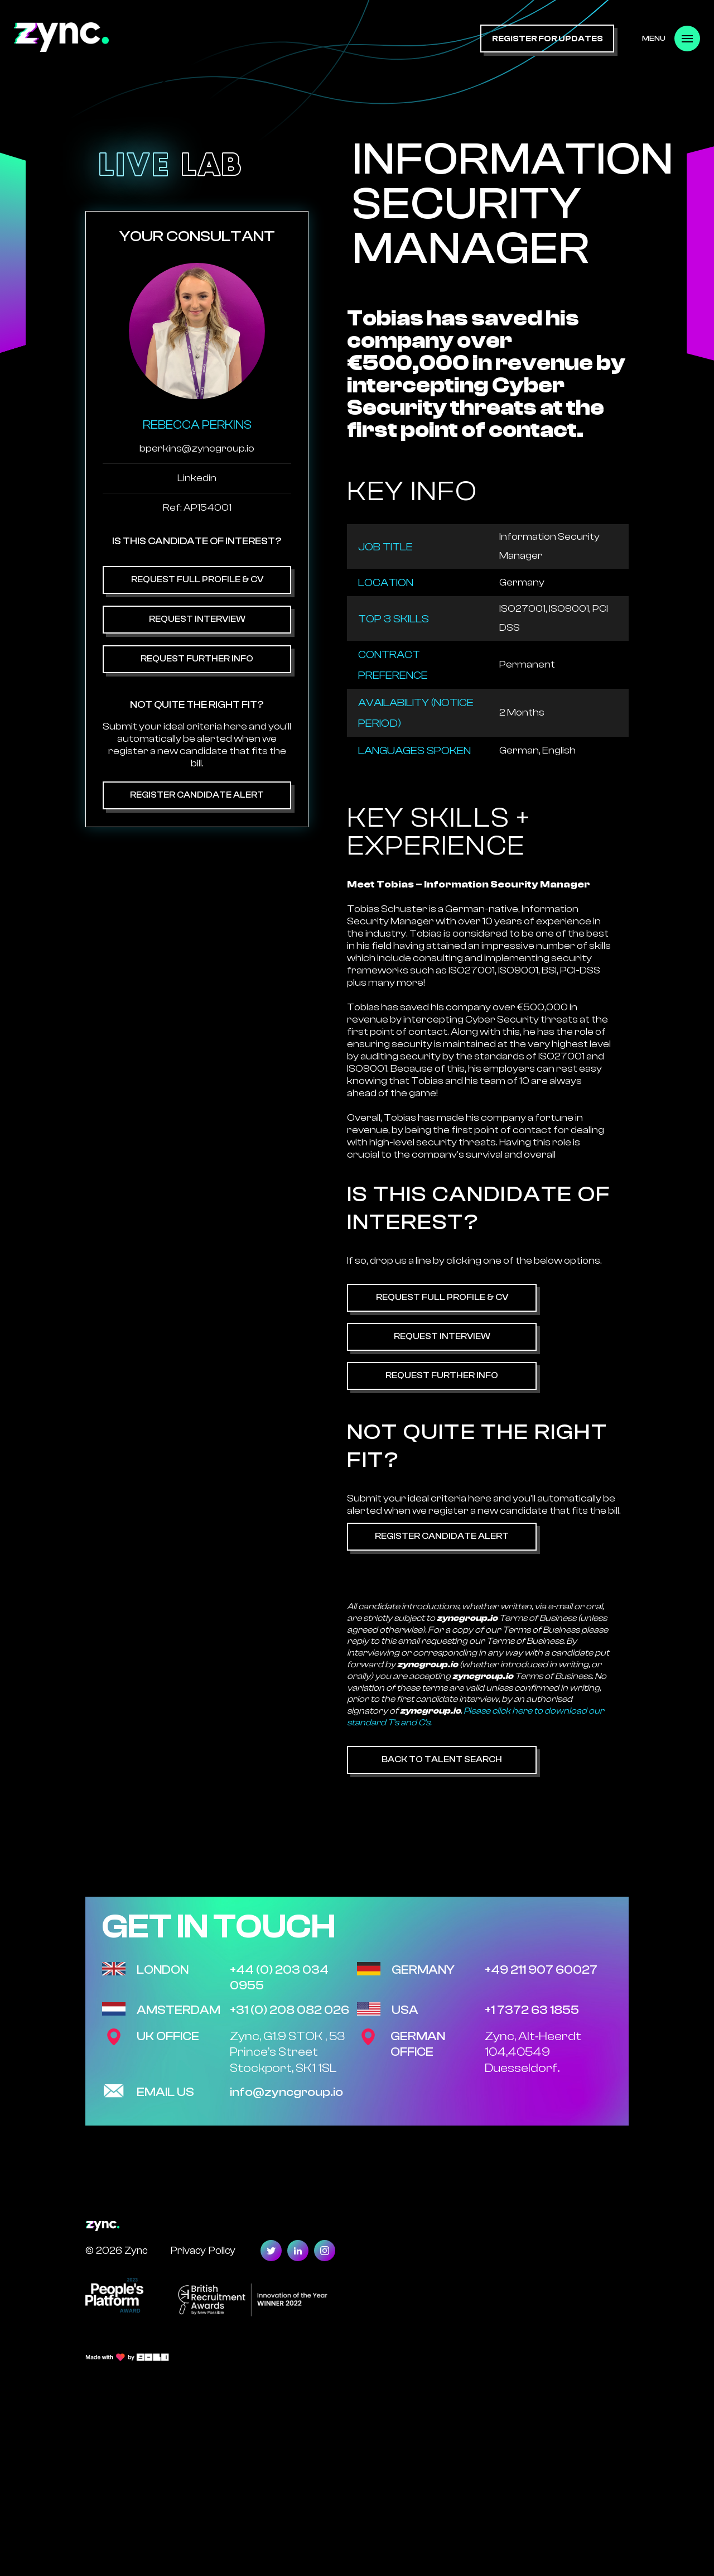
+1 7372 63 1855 (532, 2010)
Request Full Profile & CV (197, 579)
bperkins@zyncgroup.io (196, 448)
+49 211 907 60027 (541, 1970)
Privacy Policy (202, 2250)
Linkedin (196, 478)
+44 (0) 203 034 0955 (279, 1978)
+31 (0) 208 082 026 (289, 2010)
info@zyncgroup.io (286, 2092)
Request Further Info (197, 659)
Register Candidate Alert (197, 795)
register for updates (547, 39)
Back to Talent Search (442, 1759)
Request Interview (197, 619)
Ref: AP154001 (197, 508)
